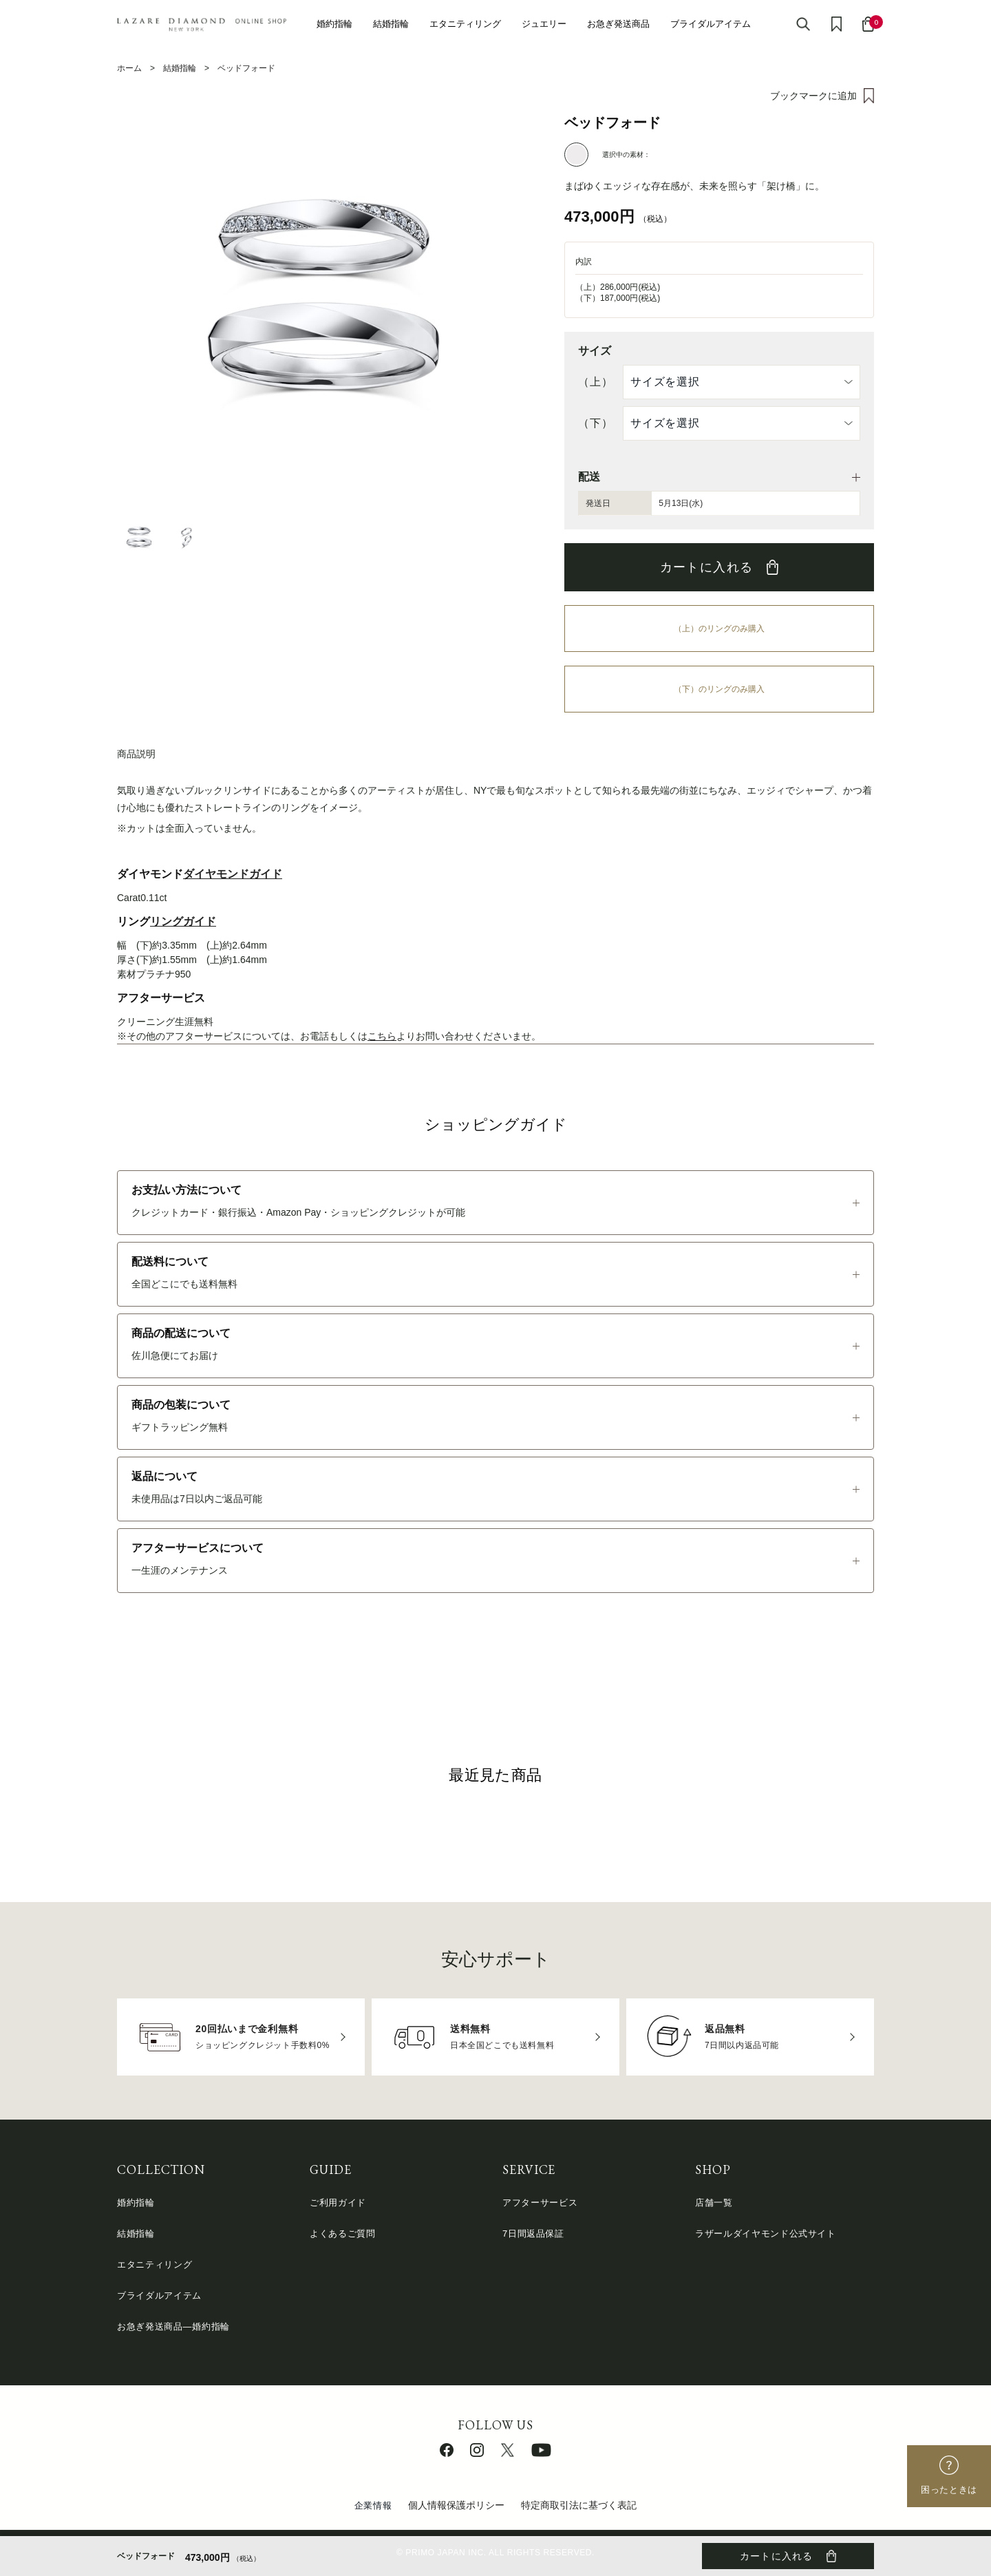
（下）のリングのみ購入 (719, 689)
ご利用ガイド (338, 2202)
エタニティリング (465, 24)
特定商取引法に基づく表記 (579, 2505)
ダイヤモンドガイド (232, 874)
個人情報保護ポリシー (456, 2505)
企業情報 (373, 2505)
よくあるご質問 (343, 2233)
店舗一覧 (714, 2202)
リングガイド (183, 921)
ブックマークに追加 (813, 95)
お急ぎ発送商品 (618, 24)
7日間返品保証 (533, 2233)
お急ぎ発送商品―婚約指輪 (173, 2326)
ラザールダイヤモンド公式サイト (765, 2233)
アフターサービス (539, 2202)
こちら (381, 1036)
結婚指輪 (391, 24)
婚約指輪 (334, 24)
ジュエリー (544, 24)
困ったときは (949, 2489)
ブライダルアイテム (710, 24)
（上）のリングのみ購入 (719, 628)
